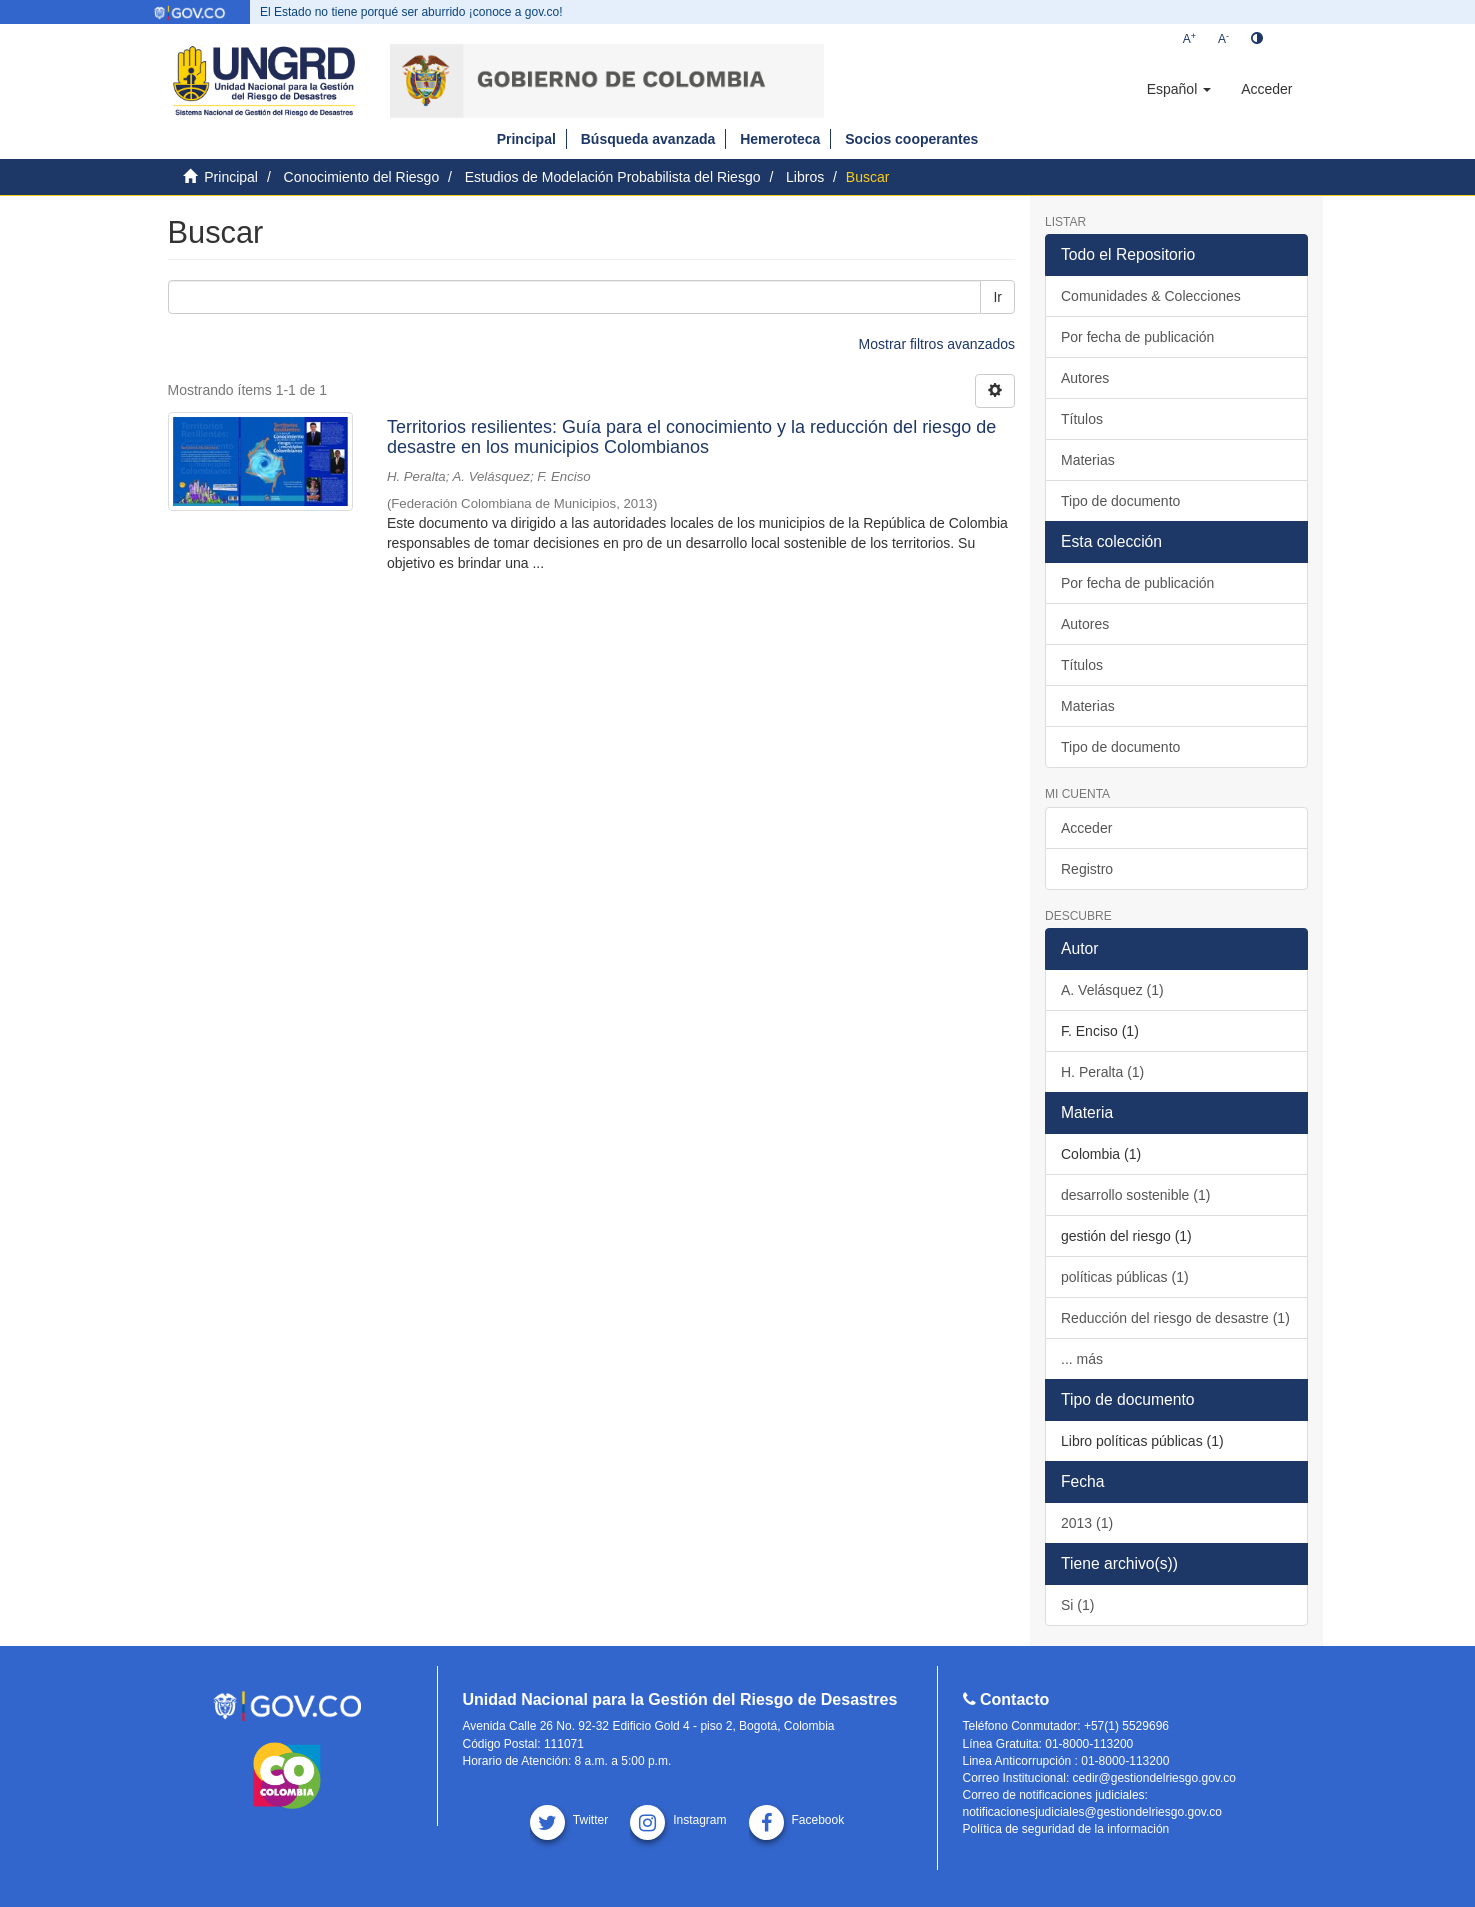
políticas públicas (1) (1125, 1277)
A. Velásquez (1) (1112, 990)
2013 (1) (1087, 1523)
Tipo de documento (1120, 501)
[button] (1179, 89)
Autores (1085, 378)
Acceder (1086, 828)
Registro (1087, 869)
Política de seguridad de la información (1066, 1829)
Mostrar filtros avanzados (937, 344)
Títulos (1082, 419)
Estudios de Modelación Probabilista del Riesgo (613, 177)
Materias (1088, 460)
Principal (526, 139)
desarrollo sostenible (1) (1135, 1195)
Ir (997, 297)
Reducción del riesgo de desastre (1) (1175, 1318)
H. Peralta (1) (1102, 1072)
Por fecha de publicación (1137, 337)
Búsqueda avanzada (648, 139)
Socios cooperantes (911, 139)
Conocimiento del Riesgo (362, 177)
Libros (805, 177)
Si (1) (1077, 1605)
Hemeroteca (780, 139)
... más (1082, 1359)
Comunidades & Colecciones (1151, 296)
